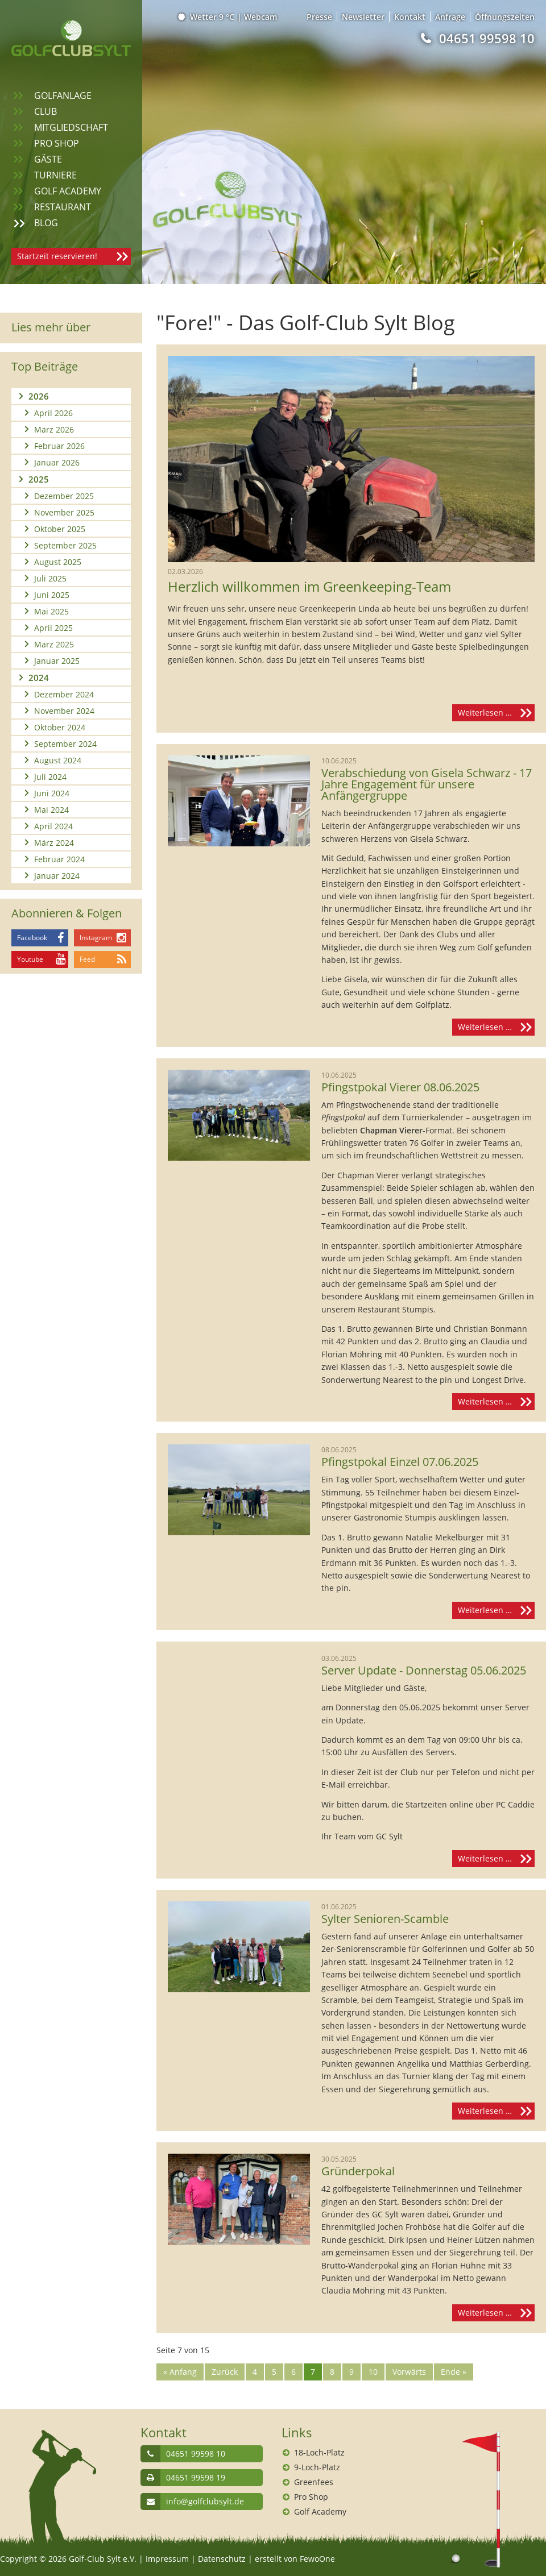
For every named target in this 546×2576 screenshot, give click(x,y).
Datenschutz (222, 2558)
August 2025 (57, 561)
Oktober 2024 (59, 727)
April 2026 (53, 413)
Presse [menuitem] (319, 16)
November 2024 (64, 710)
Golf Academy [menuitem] (67, 191)
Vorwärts (409, 2371)
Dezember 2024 (64, 694)
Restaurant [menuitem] (62, 207)
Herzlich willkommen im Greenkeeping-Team (309, 586)
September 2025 (65, 545)
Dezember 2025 (64, 496)
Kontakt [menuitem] (409, 16)
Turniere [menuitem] (55, 175)
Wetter (206, 16)
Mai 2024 (51, 809)
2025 (38, 479)
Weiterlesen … (496, 712)
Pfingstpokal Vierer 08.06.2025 (400, 1087)
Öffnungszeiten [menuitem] (505, 16)
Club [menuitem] (45, 111)
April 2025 (53, 627)
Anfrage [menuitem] (450, 16)
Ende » (453, 2371)
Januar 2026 (57, 462)
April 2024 (53, 826)
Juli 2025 (50, 578)
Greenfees (313, 2482)
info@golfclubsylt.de (205, 2501)
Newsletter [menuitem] (363, 16)
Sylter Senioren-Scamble (385, 1919)
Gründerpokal (358, 2171)
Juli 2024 (50, 776)
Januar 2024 (57, 875)
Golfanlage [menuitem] (63, 95)
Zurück (225, 2371)
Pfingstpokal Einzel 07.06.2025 (399, 1462)
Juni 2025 (51, 594)
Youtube (30, 959)
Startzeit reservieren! (57, 256)
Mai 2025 (51, 611)
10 (373, 2371)
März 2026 (54, 429)
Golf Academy (320, 2511)
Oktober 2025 (59, 528)
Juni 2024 (51, 793)
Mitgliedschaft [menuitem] (71, 127)
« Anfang (180, 2371)
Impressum (167, 2558)
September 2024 (65, 743)
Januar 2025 (57, 660)
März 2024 (54, 842)
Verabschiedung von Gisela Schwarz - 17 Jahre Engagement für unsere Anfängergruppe (426, 784)
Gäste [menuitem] (48, 159)
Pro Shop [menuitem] (56, 143)
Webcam (260, 16)
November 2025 (64, 512)
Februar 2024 (59, 859)
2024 (38, 677)
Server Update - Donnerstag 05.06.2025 (423, 1670)
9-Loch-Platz (317, 2467)
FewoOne (317, 2558)
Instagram (96, 937)
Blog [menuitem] (46, 223)
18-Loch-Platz (319, 2452)
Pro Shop (311, 2496)
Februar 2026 (59, 446)
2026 (38, 396)
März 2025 (54, 644)
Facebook (32, 937)
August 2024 (57, 760)
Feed (87, 959)
